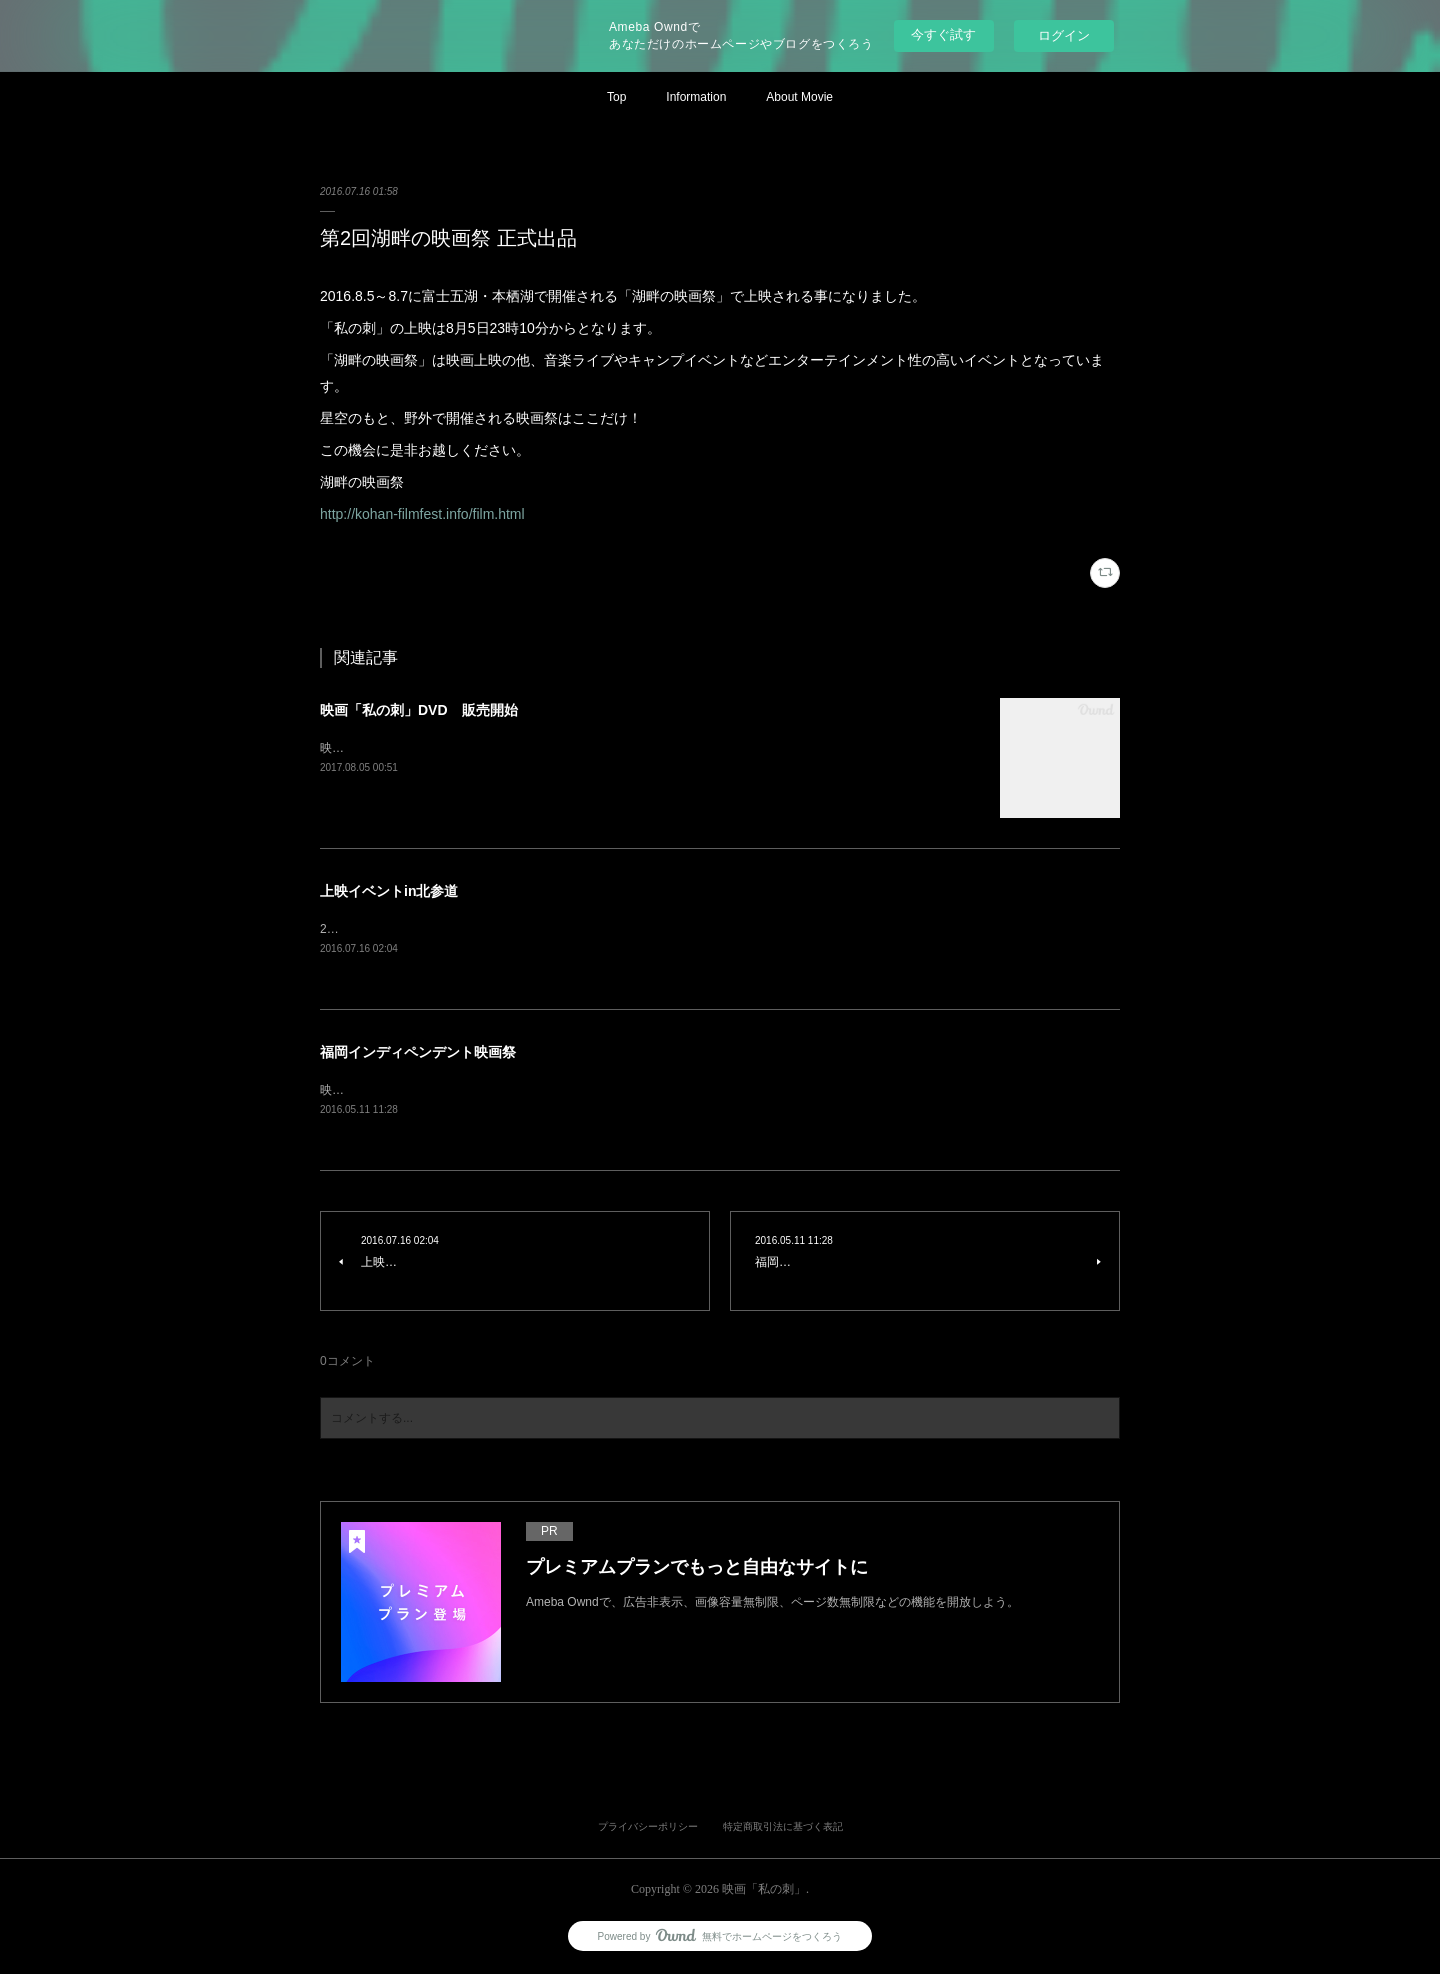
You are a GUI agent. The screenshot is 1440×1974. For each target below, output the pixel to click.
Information (696, 97)
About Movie (799, 97)
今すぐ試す (943, 34)
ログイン (1064, 35)
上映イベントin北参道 (389, 891)
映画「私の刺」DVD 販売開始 (419, 710)
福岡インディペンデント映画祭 (418, 1053)
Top (616, 97)
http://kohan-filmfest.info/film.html (422, 514)
